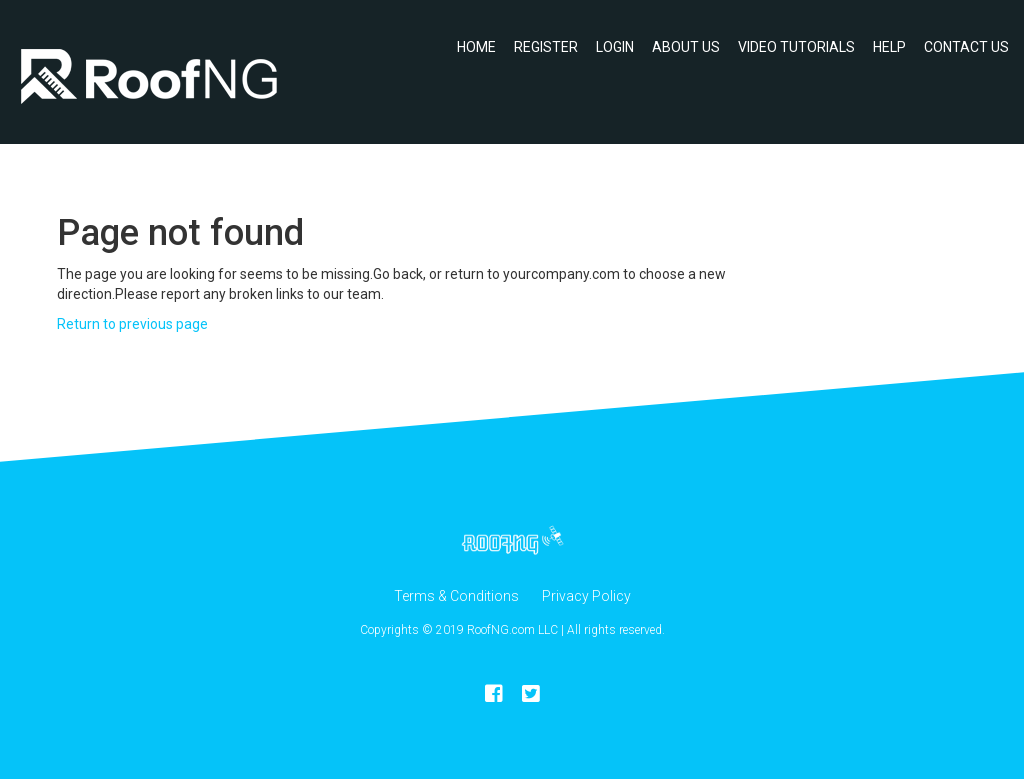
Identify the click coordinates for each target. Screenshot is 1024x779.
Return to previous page (132, 324)
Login (615, 47)
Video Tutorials (796, 47)
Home (476, 47)
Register (546, 47)
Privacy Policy (586, 596)
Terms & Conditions (456, 596)
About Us (686, 47)
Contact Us (966, 47)
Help (889, 47)
